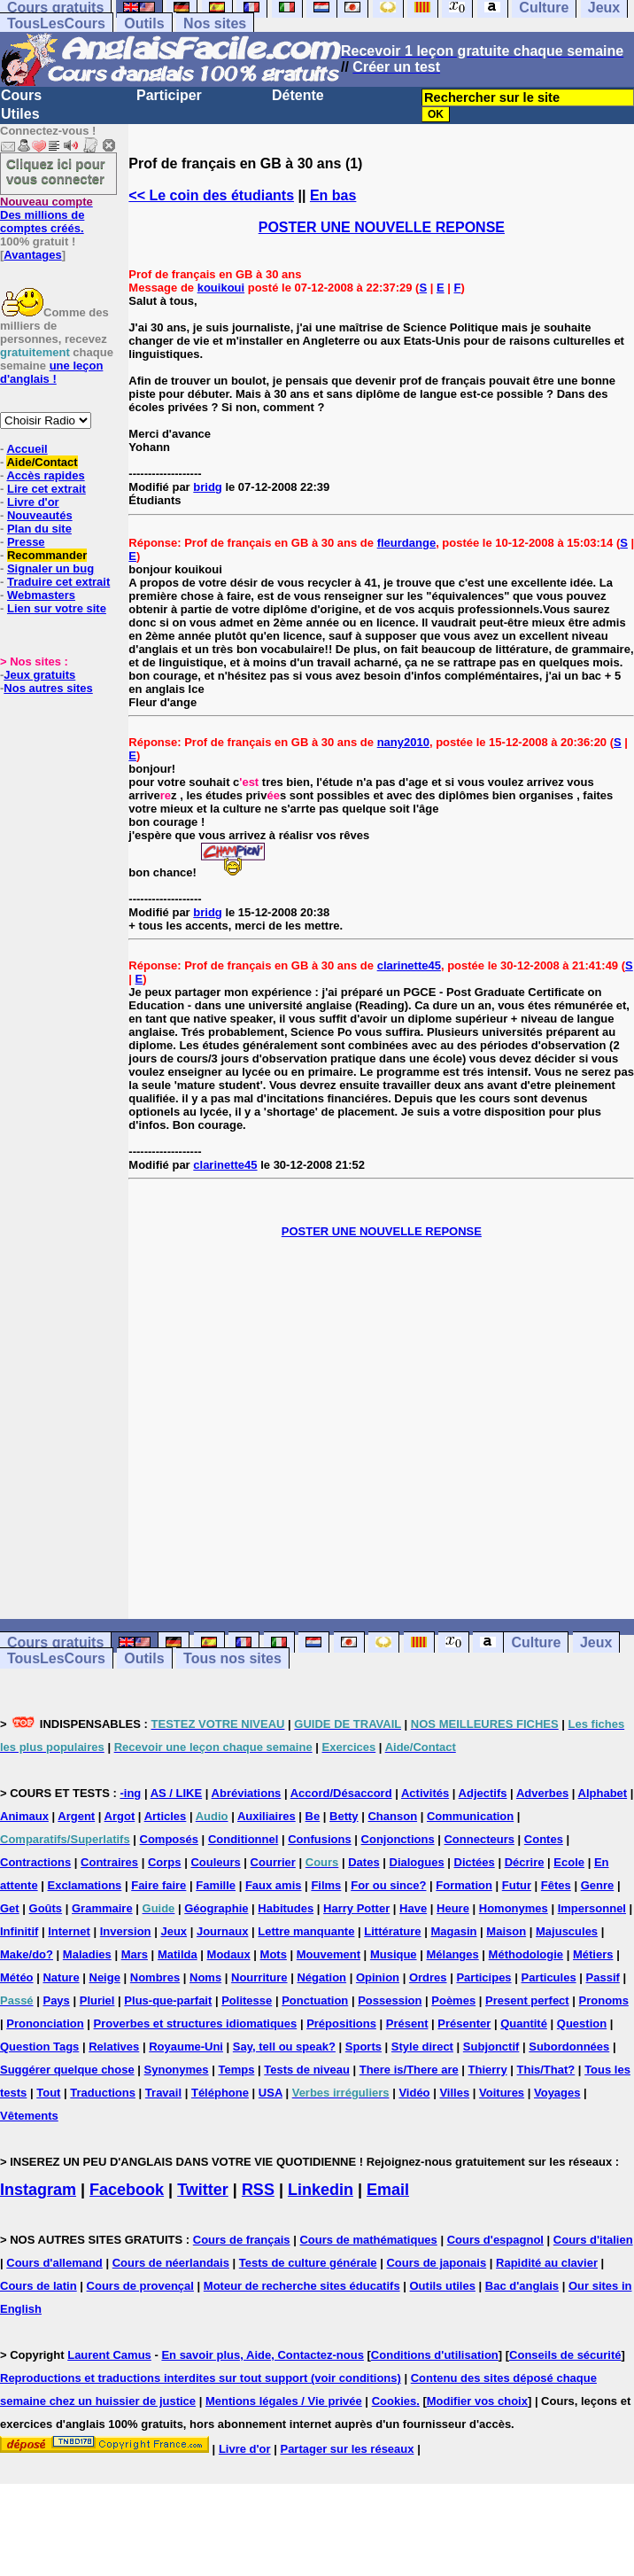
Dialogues (417, 1862)
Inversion (125, 1931)
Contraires (109, 1862)
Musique (393, 1954)
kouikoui (220, 287)
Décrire (525, 1862)
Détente (298, 95)
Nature (61, 1977)
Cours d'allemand (54, 2262)
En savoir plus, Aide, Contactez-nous (262, 2355)
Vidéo (413, 2092)
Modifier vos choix (477, 2401)
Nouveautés (40, 515)
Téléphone (220, 2092)
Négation (321, 1977)
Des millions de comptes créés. (46, 215)
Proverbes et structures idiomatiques (196, 2023)
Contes (543, 1839)
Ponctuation (315, 2000)
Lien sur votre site (56, 608)
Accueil (26, 448)
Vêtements (29, 2115)
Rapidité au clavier (547, 2262)
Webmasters (41, 595)
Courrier (273, 1862)
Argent (76, 1816)
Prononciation (44, 2023)
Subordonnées (569, 2046)
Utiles (20, 113)
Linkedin (320, 2190)
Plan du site (39, 528)
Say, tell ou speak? (284, 2046)
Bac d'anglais (522, 2285)
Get (9, 1908)
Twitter (202, 2190)
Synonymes (176, 2069)
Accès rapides (45, 475)
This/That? (546, 2069)
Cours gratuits (55, 1642)
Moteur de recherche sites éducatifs (302, 2285)
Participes (483, 1977)
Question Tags (39, 2046)
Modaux (229, 1954)
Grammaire (102, 1908)
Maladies (87, 1954)
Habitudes (285, 1908)
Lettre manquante (306, 1931)
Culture (536, 1642)
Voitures (501, 2092)
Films (326, 1885)
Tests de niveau (307, 2069)
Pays (56, 2000)
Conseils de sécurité (565, 2355)
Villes (454, 2092)
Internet (69, 1931)
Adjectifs (483, 1793)
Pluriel (97, 2000)
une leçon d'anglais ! (51, 372)
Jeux (596, 1642)
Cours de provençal (140, 2285)
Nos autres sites (48, 688)
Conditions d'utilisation (435, 2355)
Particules (548, 1977)
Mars (134, 1954)
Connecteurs (479, 1839)
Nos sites (214, 23)
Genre (598, 1885)
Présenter (464, 2023)
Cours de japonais (436, 2262)
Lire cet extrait (46, 488)
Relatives (114, 2046)
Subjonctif (491, 2046)
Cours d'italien (593, 2239)
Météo (17, 1977)
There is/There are (409, 2069)
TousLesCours (56, 23)
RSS (258, 2190)
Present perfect (527, 2000)
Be (313, 1816)
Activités (425, 1793)
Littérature (392, 1931)
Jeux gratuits (39, 674)
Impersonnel (592, 1908)
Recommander (47, 555)
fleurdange (406, 542)
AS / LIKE (177, 1793)
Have (413, 1908)
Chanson (392, 1816)
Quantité (523, 2023)
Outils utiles (443, 2285)
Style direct (422, 2046)
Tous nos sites (232, 1658)
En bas (333, 195)
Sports (363, 2046)
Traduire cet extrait (58, 581)
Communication (470, 1816)
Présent (407, 2023)
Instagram (38, 2190)
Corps (165, 1862)
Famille (216, 1885)
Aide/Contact (41, 462)
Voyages (557, 2092)
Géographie (216, 1908)
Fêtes (556, 1885)
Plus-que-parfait (168, 2000)
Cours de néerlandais (170, 2262)
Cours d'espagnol (495, 2239)
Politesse (246, 2000)
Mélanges (452, 1954)
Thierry (487, 2069)
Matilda (177, 1954)
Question (582, 2023)
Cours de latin (38, 2285)
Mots (273, 1954)
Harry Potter (356, 1908)
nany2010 (403, 742)
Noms (205, 1977)
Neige (104, 1977)
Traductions (102, 2092)
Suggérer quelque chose (67, 2069)
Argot (119, 1816)
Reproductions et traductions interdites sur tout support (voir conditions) (200, 2378)
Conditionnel (243, 1839)
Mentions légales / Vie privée (283, 2401)
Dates (363, 1862)
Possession (389, 2000)
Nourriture (259, 1977)
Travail (163, 2092)
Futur (516, 1885)
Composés (169, 1839)
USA (270, 2092)
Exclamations (85, 1885)
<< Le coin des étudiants (211, 195)
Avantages (32, 254)
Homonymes (513, 1908)
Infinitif (19, 1931)
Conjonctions (398, 1839)
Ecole (568, 1862)
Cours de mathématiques (368, 2239)
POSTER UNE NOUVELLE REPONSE (382, 227)
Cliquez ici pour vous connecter (55, 171)
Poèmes (453, 2000)
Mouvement (328, 1954)
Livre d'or (33, 502)
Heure (453, 1908)
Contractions (35, 1862)
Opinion (377, 1977)
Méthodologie (526, 1954)
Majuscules (567, 1931)
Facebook (126, 2190)
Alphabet (603, 1793)
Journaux (223, 1931)
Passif (603, 1977)
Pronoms (604, 2000)
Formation (464, 1885)
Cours (21, 95)
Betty (344, 1816)
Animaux (24, 1816)
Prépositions (341, 2023)
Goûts (46, 1908)
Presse (26, 542)
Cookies (394, 2401)
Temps (236, 2069)
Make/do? (26, 1954)
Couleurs (215, 1862)
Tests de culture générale (308, 2262)
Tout (48, 2092)
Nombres (155, 1977)
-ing (130, 1793)
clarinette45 (409, 965)
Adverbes (542, 1793)
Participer (169, 95)
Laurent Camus (109, 2355)
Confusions (320, 1839)
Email (388, 2190)
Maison (506, 1931)
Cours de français (241, 2239)
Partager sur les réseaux (347, 2448)
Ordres (428, 1977)
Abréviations (247, 1793)
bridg (207, 487)
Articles (165, 1816)
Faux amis (273, 1885)
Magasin (453, 1931)
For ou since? (388, 1885)
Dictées (474, 1862)
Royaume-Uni (186, 2046)
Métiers (593, 1954)
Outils (144, 23)
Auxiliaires (266, 1816)
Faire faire (158, 1885)
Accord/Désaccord (341, 1793)
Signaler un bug (50, 568)
